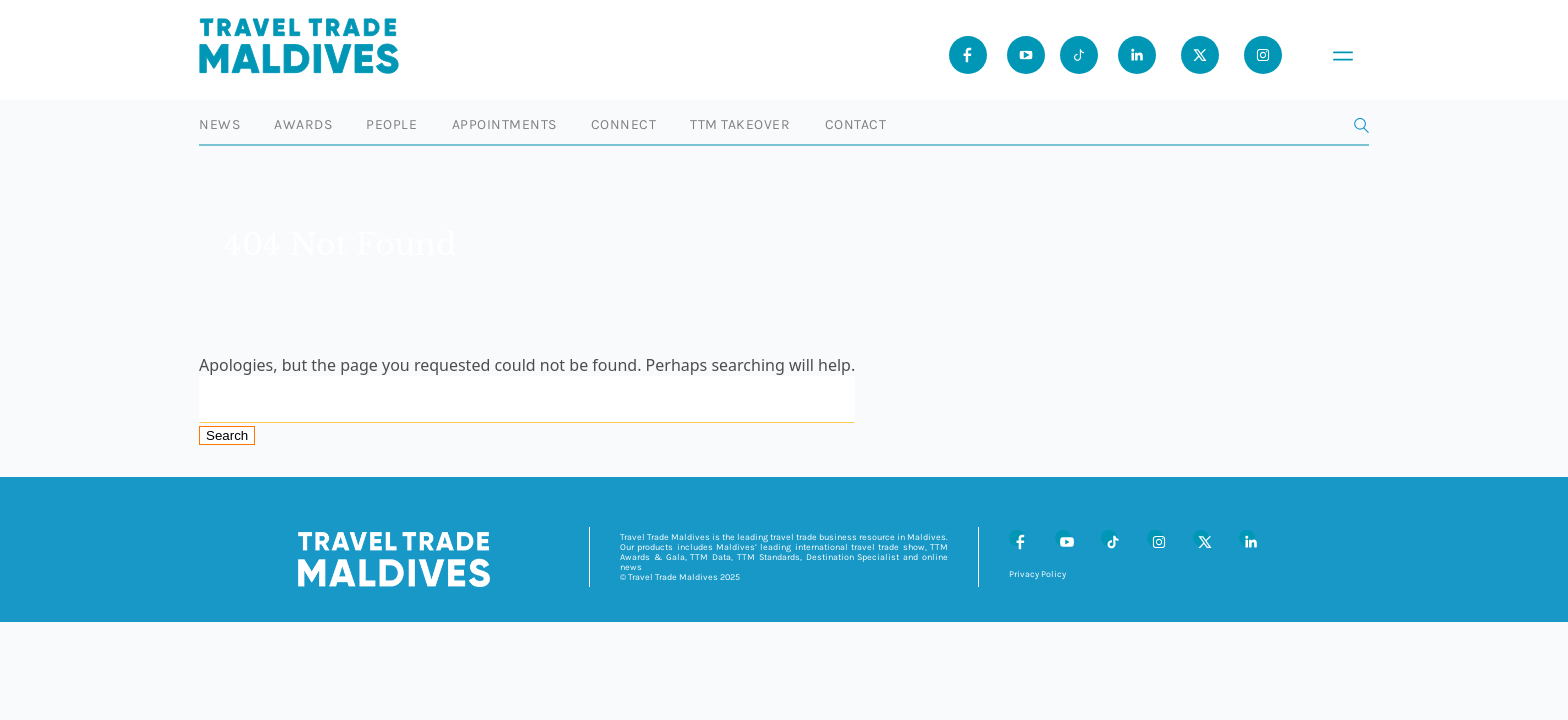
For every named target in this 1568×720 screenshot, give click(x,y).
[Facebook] (1017, 538)
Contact (856, 124)
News (219, 124)
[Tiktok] (1079, 55)
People (391, 124)
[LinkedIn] (1247, 538)
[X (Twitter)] (1201, 538)
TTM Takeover (740, 124)
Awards (303, 124)
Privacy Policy (1037, 574)
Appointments (504, 124)
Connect (624, 124)
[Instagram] (1155, 538)
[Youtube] (1026, 55)
